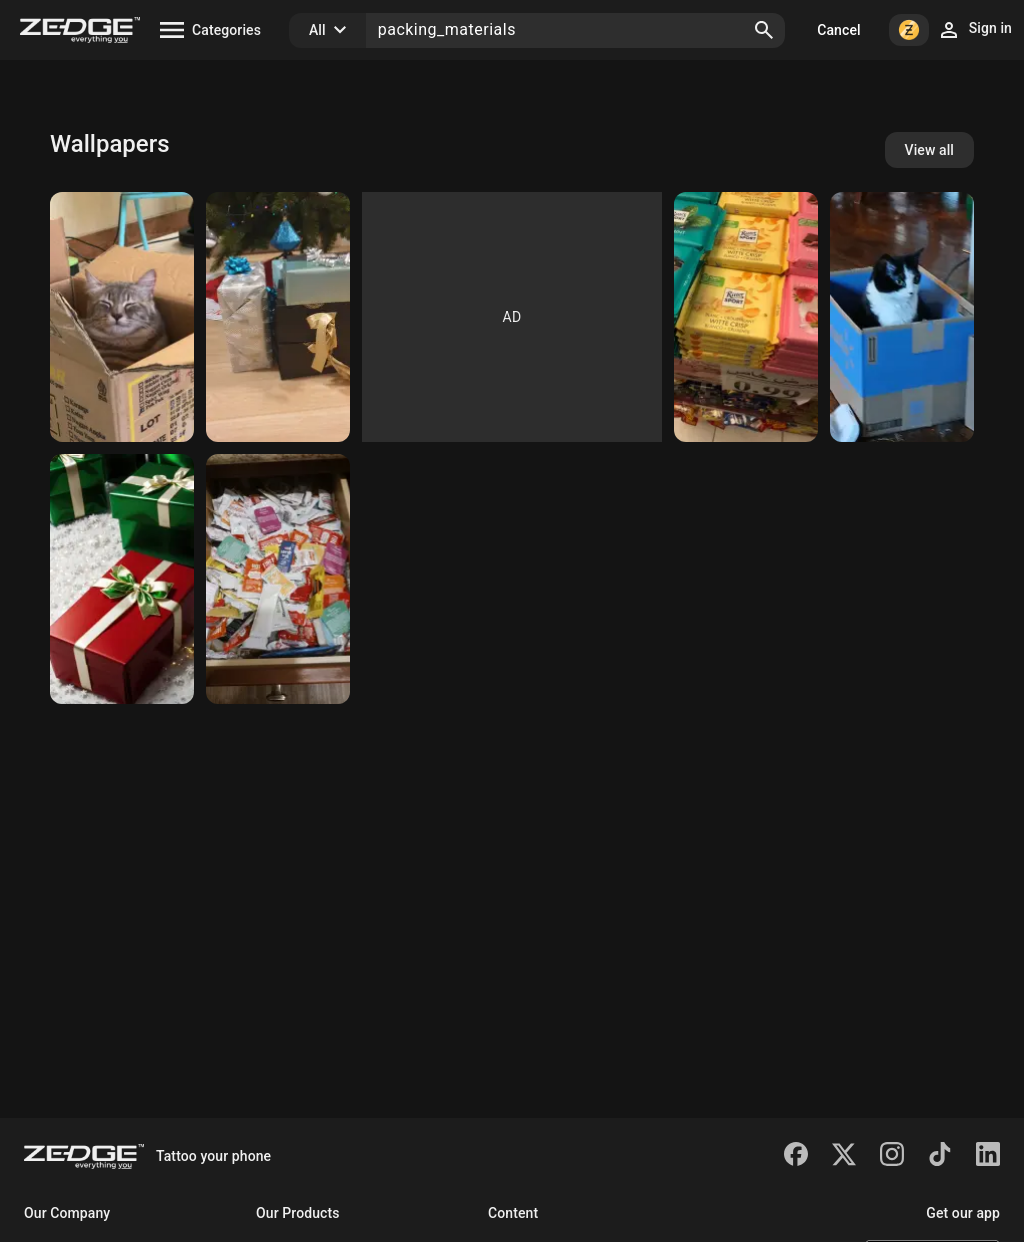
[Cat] (122, 317)
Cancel (838, 30)
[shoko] (746, 317)
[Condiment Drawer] (278, 579)
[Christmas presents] (278, 317)
